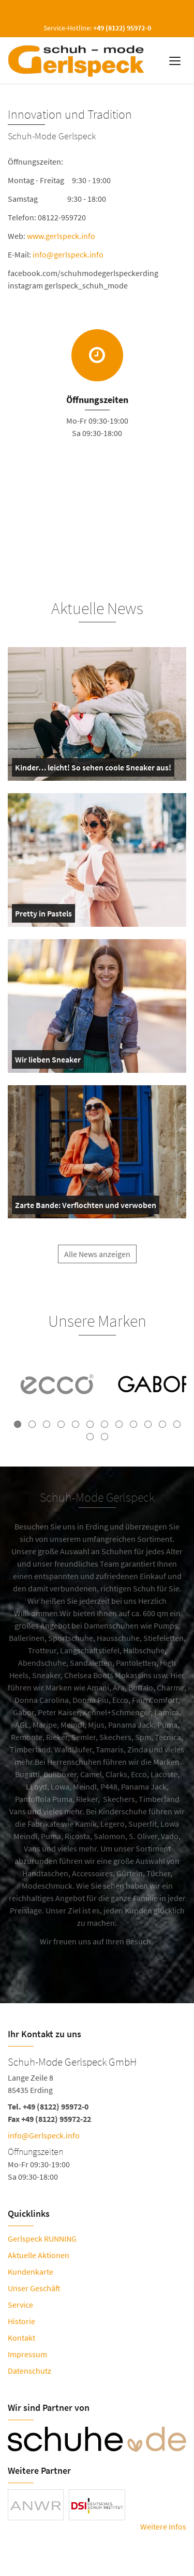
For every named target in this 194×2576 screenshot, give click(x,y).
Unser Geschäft (34, 2288)
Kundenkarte (30, 2271)
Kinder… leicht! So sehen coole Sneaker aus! (93, 769)
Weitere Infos (163, 2526)
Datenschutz (29, 2370)
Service (20, 2304)
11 (162, 1424)
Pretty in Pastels (43, 915)
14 (104, 1437)
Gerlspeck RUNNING (42, 2238)
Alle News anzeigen (97, 1263)
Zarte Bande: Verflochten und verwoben (85, 1207)
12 (177, 1424)
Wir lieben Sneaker (48, 1061)
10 (148, 1424)
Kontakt (21, 2337)
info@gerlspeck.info (69, 254)
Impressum (27, 2354)
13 (90, 1437)
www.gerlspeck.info (62, 236)
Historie (21, 2321)
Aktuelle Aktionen (38, 2255)
